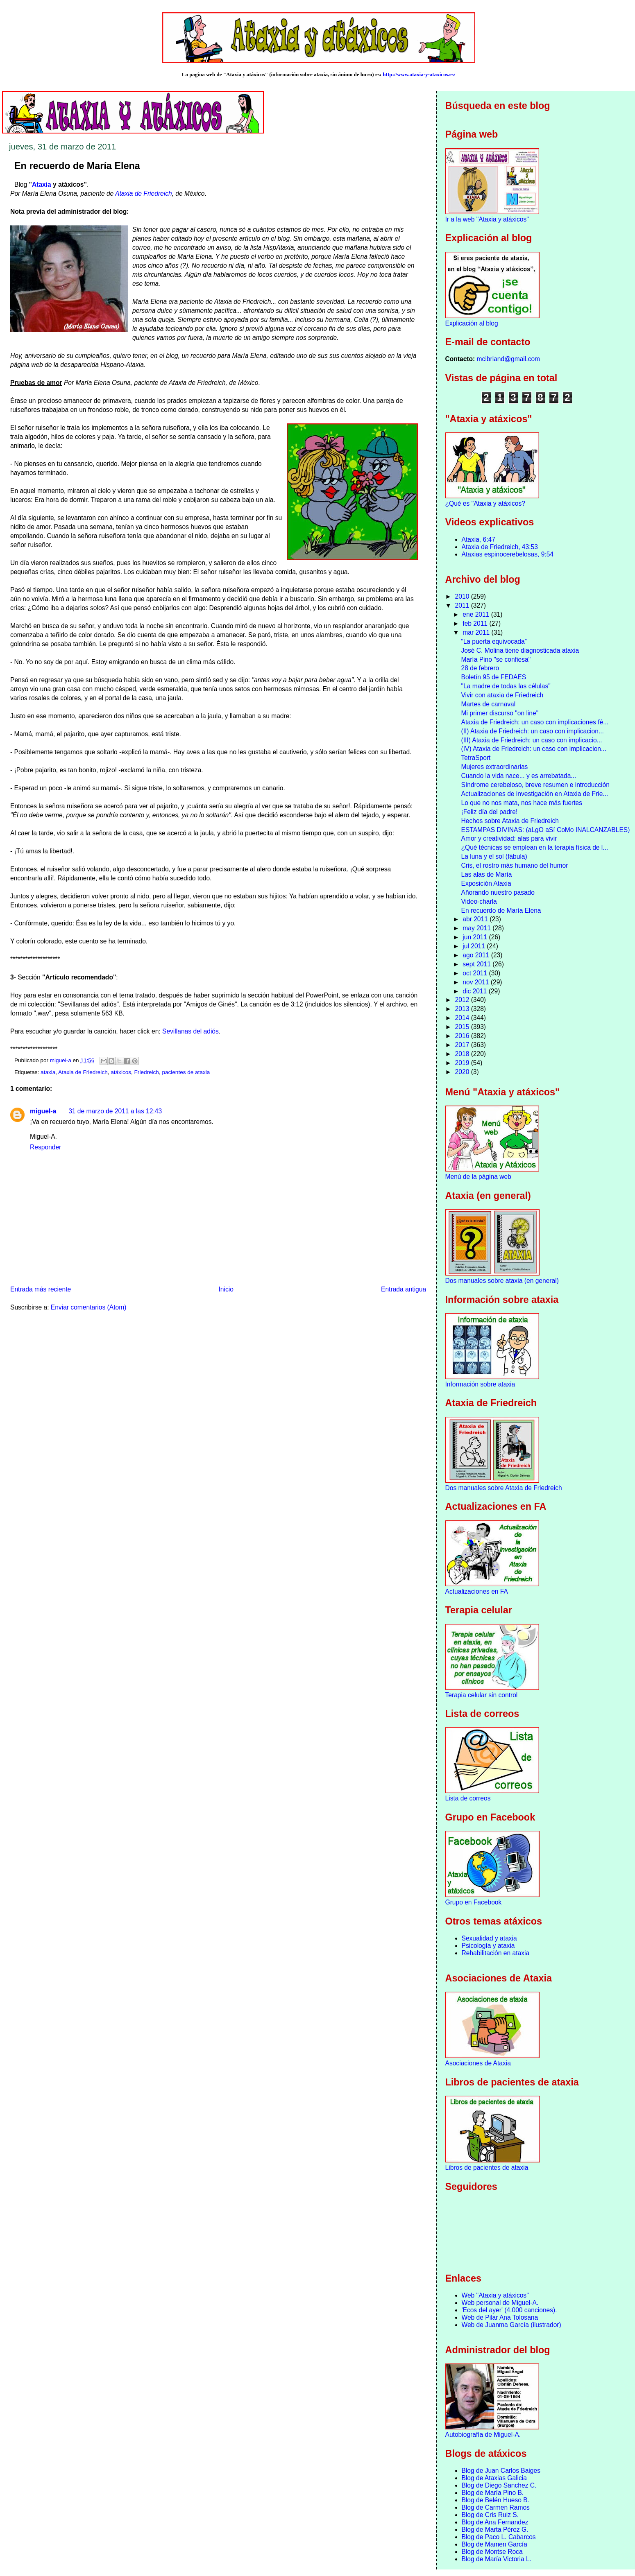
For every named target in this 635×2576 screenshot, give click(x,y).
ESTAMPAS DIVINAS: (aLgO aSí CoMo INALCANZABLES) (545, 829)
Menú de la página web (478, 1176)
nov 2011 (477, 982)
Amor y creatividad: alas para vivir (509, 838)
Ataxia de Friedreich (143, 193)
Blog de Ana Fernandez (495, 2522)
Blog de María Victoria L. (496, 2559)
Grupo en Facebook (473, 1902)
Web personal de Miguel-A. (500, 2302)
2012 (463, 999)
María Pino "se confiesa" (496, 659)
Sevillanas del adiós (190, 1031)
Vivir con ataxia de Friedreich (502, 695)
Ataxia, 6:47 (478, 539)
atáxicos (121, 1072)
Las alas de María (486, 874)
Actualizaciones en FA (476, 1591)
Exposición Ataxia (486, 883)
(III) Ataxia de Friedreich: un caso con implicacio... (531, 740)
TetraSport (475, 757)
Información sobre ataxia (480, 1384)
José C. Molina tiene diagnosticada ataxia (520, 650)
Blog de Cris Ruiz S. (490, 2514)
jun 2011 (476, 937)
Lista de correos (468, 1798)
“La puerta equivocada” (493, 641)
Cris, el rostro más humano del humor (514, 865)
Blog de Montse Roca (492, 2551)
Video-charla (479, 901)
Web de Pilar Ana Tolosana (500, 2317)
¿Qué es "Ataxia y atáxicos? (485, 503)
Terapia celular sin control (481, 1695)
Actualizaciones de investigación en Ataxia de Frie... (534, 793)
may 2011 (477, 928)
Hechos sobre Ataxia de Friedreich (509, 820)
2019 (463, 1062)
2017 (463, 1044)
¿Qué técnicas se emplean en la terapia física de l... (534, 847)
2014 (463, 1017)
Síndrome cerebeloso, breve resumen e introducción (535, 784)
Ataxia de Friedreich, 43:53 (500, 546)
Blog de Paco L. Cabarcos (499, 2536)
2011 (463, 605)
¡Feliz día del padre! (489, 811)
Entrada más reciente (40, 1289)
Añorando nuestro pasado (497, 892)
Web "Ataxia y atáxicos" (495, 2295)
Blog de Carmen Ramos (496, 2507)
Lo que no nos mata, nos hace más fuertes (521, 802)
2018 (463, 1053)
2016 (463, 1035)
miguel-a (43, 1111)
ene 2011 (477, 614)
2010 (463, 596)
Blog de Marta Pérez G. (495, 2529)
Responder (45, 1147)
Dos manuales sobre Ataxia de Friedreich (503, 1487)
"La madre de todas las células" (505, 686)
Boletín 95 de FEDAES (493, 677)
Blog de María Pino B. (493, 2492)
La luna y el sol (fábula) (494, 856)
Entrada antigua (403, 1289)
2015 (463, 1026)
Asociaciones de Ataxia (478, 2063)
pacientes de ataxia (186, 1072)
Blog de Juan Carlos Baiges (501, 2470)
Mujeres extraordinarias (494, 766)
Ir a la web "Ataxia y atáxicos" (487, 219)
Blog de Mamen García (494, 2544)
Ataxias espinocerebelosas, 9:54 (508, 554)
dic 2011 (475, 991)
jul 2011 (475, 946)
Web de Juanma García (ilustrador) (511, 2324)
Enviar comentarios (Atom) (89, 1307)
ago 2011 (477, 955)
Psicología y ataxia (488, 1945)
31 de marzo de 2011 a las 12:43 (115, 1111)
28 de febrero (480, 668)
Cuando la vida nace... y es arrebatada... (518, 775)
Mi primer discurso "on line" (499, 713)
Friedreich (146, 1072)
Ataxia (41, 184)
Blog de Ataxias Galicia (494, 2477)
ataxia (48, 1072)
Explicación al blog (471, 323)
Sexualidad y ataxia (489, 1938)
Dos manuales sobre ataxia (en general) (502, 1280)
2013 (463, 1008)
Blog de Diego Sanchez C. (499, 2485)
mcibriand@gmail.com (508, 358)
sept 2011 (477, 964)
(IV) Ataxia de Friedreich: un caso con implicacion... (533, 748)
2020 (463, 1071)
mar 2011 (477, 632)
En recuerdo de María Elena (501, 910)
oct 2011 (476, 973)
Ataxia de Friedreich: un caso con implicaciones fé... (534, 722)
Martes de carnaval (488, 704)
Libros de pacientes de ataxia (486, 2167)
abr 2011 (476, 919)
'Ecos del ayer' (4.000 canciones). (509, 2310)
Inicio (225, 1289)
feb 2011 (476, 623)
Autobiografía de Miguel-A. (483, 2434)
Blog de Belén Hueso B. (496, 2500)
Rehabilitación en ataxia (496, 1953)
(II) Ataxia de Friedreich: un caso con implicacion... (532, 731)
